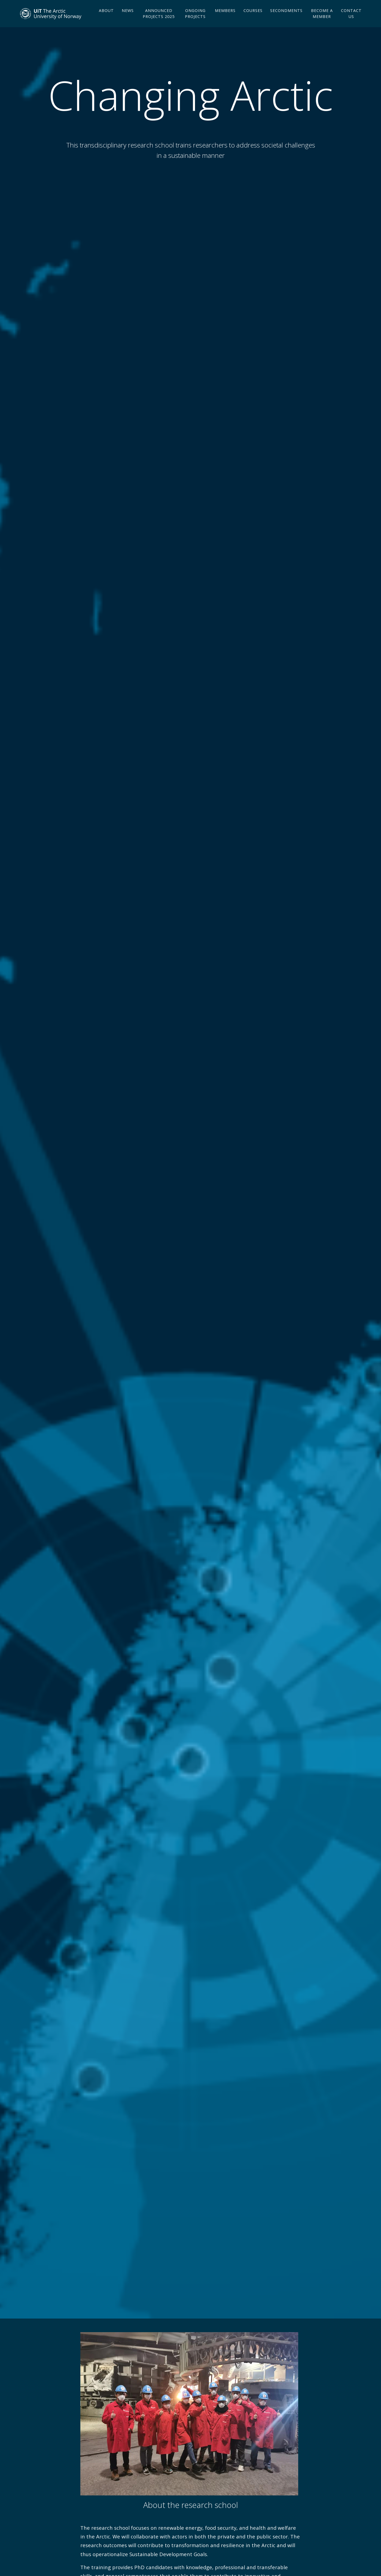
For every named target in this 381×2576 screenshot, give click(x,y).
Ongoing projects (195, 22)
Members (225, 19)
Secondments (286, 19)
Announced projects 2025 (159, 22)
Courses (253, 19)
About (106, 19)
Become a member (322, 22)
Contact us (351, 22)
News (128, 19)
